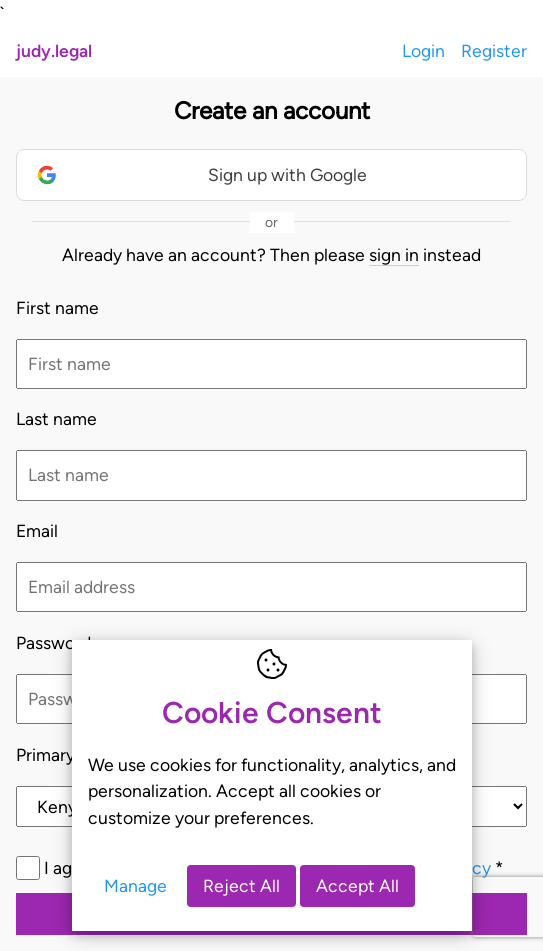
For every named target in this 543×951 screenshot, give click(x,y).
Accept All (357, 885)
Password (53, 642)
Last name (56, 418)
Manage (135, 885)
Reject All (241, 885)
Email (37, 530)
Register (494, 50)
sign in (394, 254)
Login (423, 50)
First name (57, 307)
